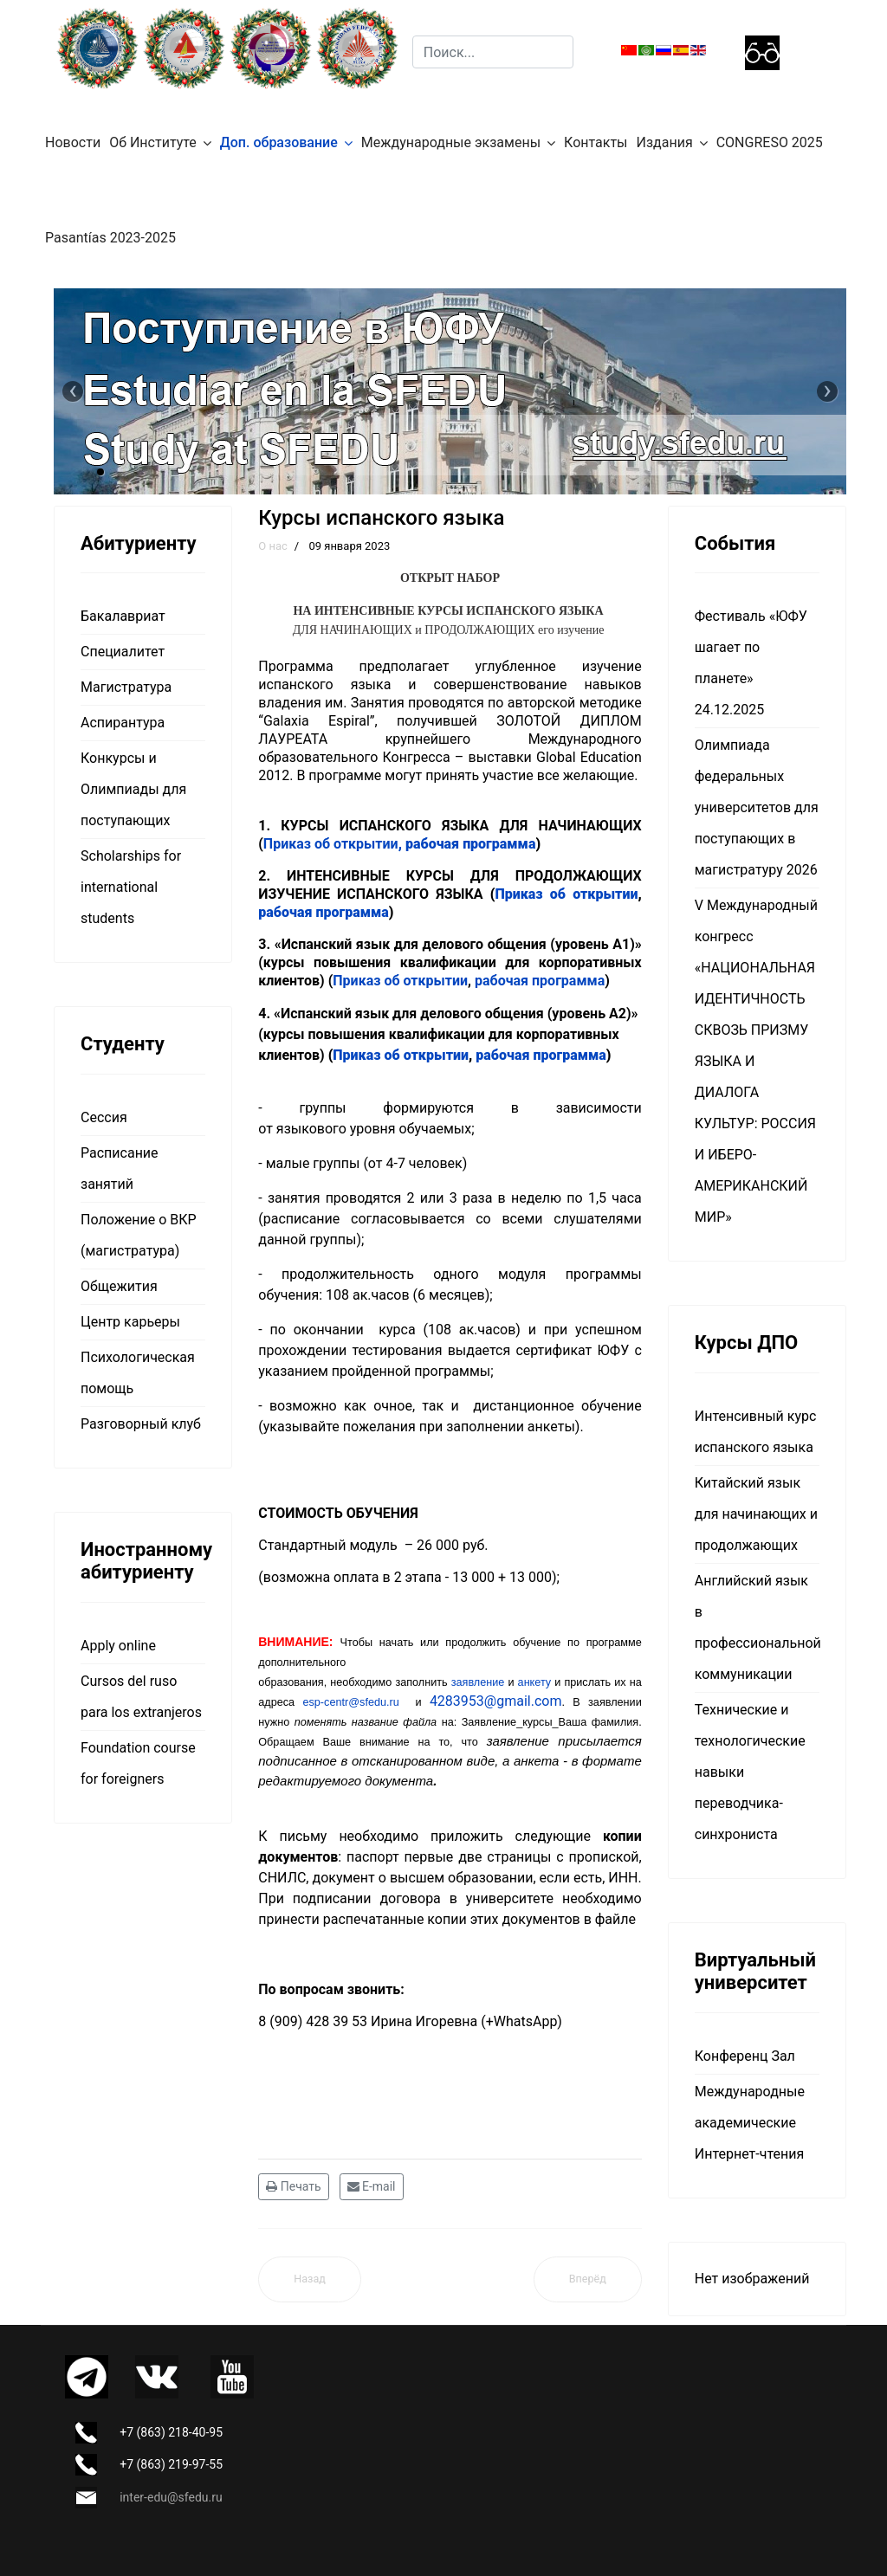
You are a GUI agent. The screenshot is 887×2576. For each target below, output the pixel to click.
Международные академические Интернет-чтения (750, 2122)
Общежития (119, 1286)
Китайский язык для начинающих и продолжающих (756, 1514)
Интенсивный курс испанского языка (756, 1432)
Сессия (104, 1117)
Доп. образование (279, 142)
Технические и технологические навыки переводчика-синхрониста (750, 1772)
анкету (535, 1682)
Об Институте (153, 142)
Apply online (118, 1645)
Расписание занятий (120, 1168)
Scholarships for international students (131, 887)
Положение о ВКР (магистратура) (139, 1235)
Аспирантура (123, 722)
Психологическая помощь (138, 1373)
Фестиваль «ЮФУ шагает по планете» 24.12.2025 (751, 663)
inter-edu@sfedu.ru (171, 2497)
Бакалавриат (123, 616)
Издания (665, 142)
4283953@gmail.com (496, 1701)
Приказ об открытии (334, 844)
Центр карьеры (130, 1322)
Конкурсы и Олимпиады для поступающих (133, 789)
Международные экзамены (451, 142)
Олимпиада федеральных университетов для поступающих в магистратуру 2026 (757, 807)
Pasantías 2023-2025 (110, 237)
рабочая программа (470, 844)
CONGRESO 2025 (769, 142)
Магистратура (126, 687)
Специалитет (123, 651)
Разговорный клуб (141, 1424)
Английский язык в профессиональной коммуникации (757, 1627)
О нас (273, 545)
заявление (479, 1682)
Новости (72, 142)
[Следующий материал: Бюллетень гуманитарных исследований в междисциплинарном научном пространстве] (588, 2279)
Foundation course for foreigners (138, 1763)
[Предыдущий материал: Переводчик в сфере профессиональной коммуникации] (309, 2279)
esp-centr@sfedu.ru (350, 1702)
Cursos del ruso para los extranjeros (141, 1697)
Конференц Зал (745, 2056)
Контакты (595, 142)
